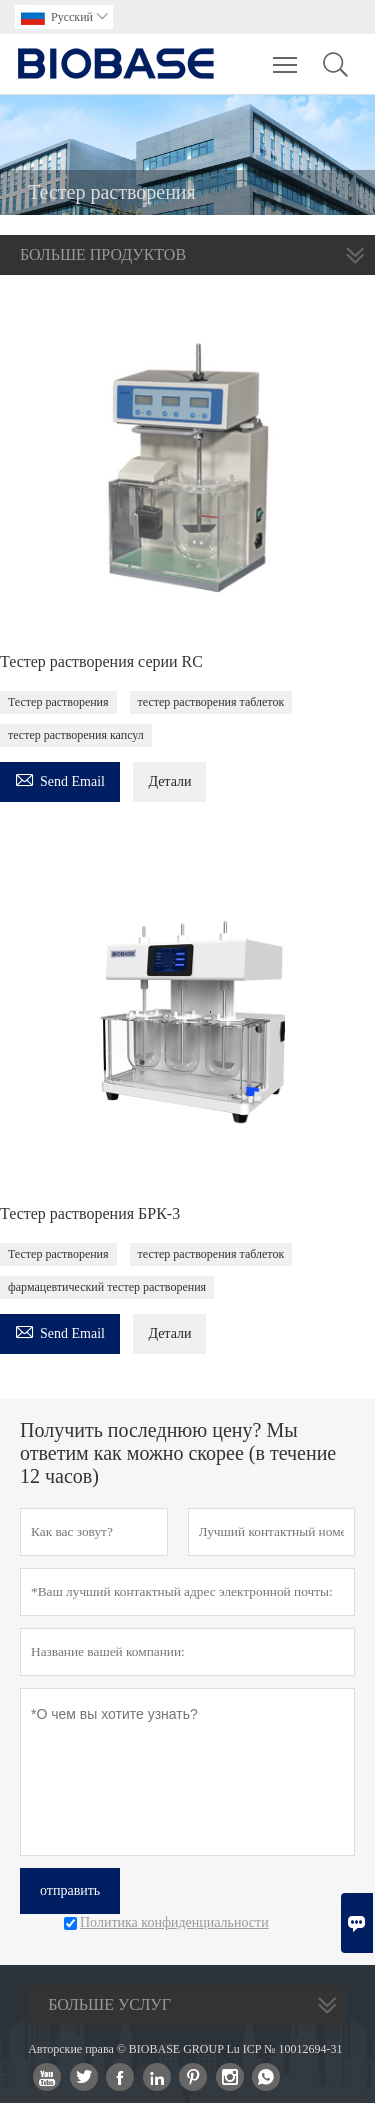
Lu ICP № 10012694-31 (284, 2049)
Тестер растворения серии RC (101, 661)
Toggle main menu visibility (286, 55)
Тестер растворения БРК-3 (90, 1213)
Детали (169, 781)
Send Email (60, 778)
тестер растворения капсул (76, 735)
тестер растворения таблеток (211, 702)
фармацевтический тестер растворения (107, 1287)
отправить (70, 1890)
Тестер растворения (58, 702)
